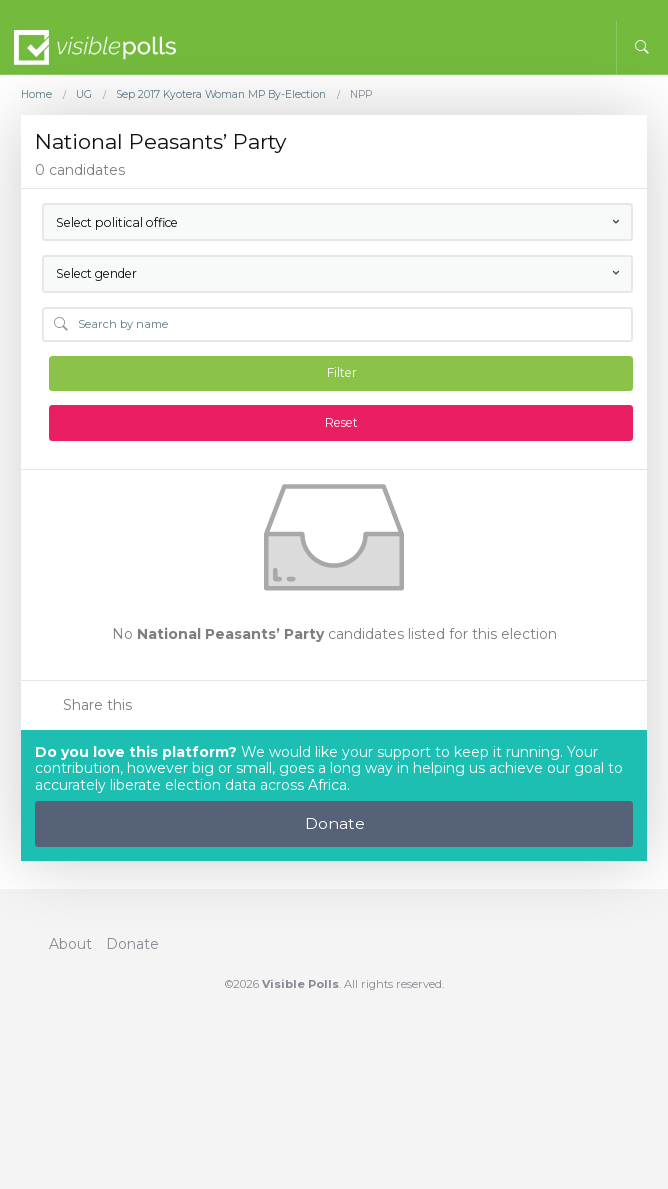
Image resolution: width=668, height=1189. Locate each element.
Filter (342, 372)
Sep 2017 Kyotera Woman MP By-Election (221, 95)
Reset (341, 422)
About (70, 944)
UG (84, 95)
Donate (335, 823)
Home (36, 95)
